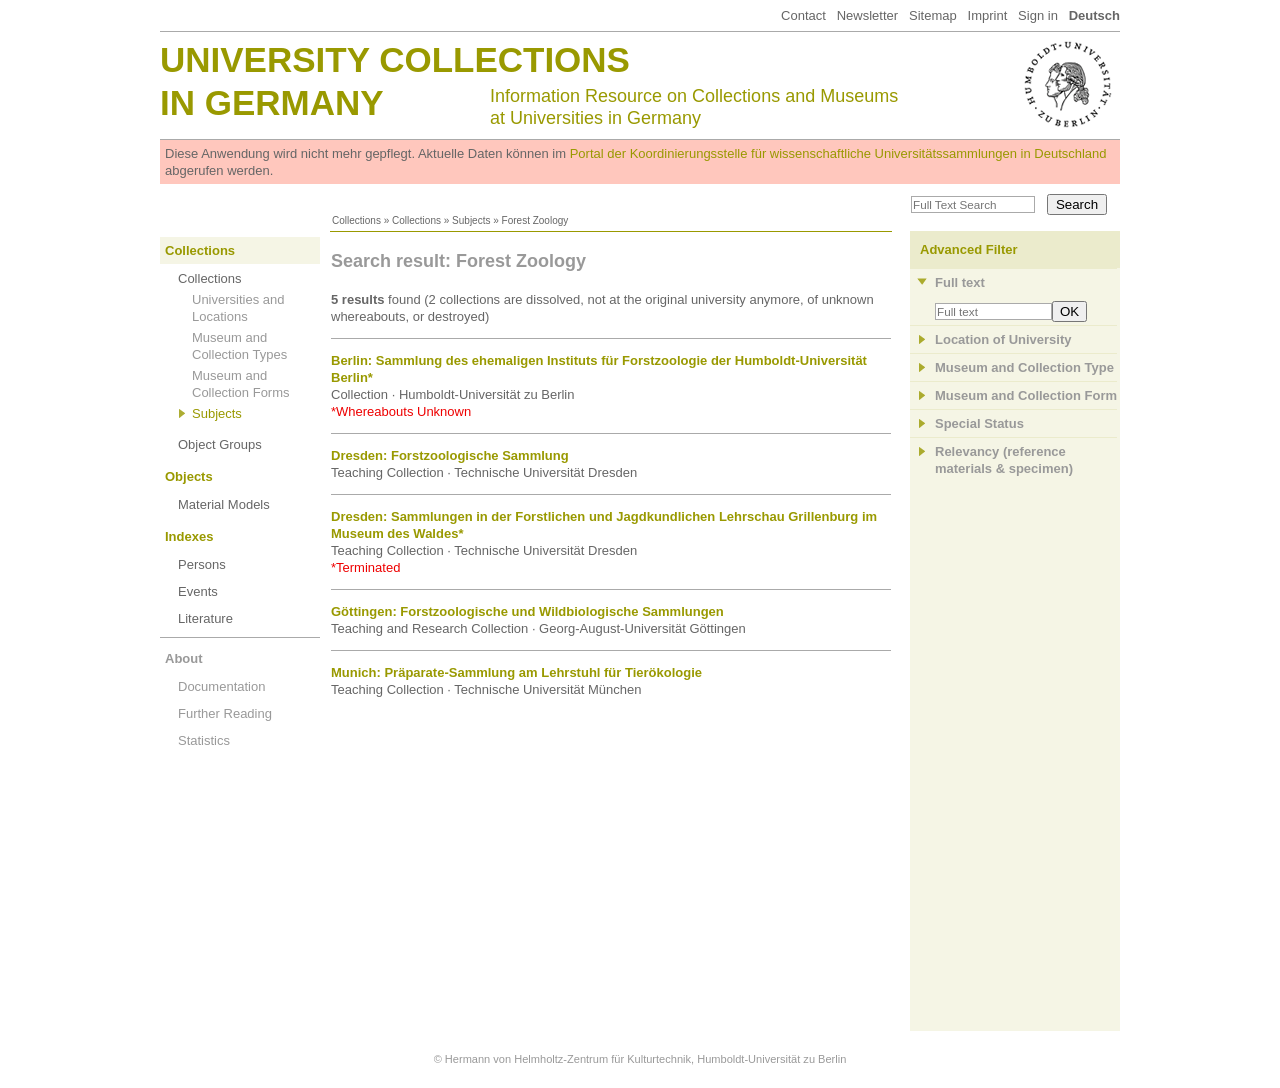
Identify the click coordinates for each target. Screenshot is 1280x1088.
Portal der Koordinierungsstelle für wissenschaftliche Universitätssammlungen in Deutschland (838, 153)
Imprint (988, 15)
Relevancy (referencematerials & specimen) (1004, 460)
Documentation (221, 686)
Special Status (979, 423)
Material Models (224, 504)
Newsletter (867, 15)
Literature (205, 618)
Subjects (471, 220)
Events (198, 591)
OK (1069, 311)
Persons (202, 564)
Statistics (204, 740)
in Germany (272, 102)
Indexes (189, 536)
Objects (189, 476)
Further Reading (225, 713)
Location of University (1003, 339)
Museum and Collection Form (1026, 395)
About (184, 658)
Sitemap (933, 15)
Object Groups (220, 444)
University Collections (395, 59)
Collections (356, 220)
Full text (960, 282)
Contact (803, 15)
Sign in (1038, 15)
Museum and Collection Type (1024, 367)
